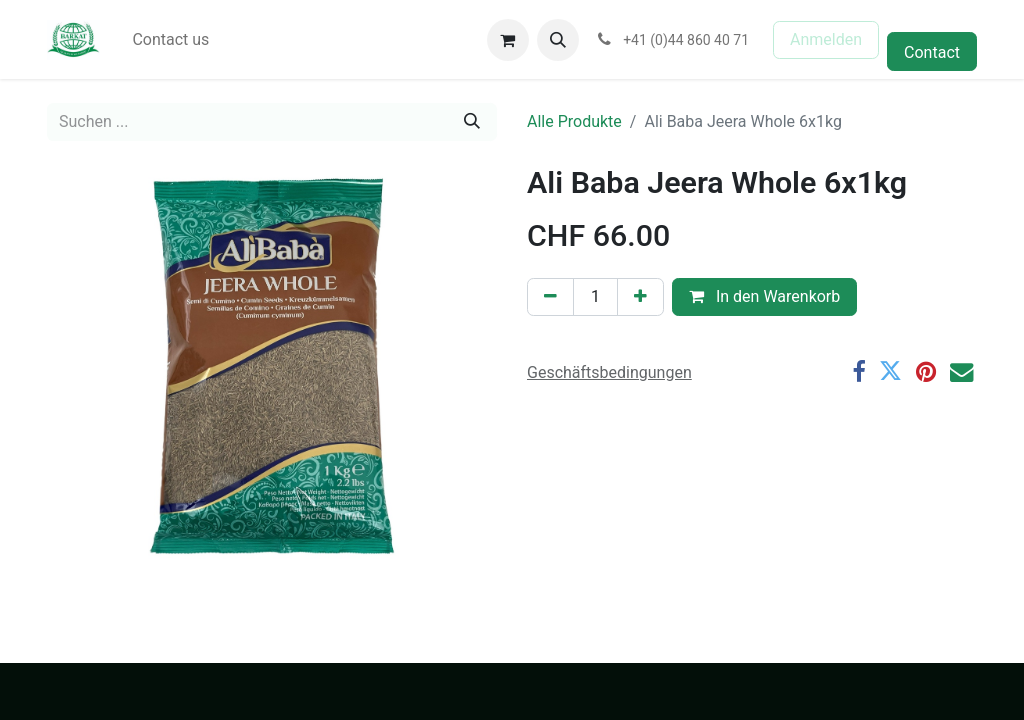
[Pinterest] (926, 371)
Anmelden (826, 39)
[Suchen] (472, 122)
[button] (558, 40)
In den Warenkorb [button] (764, 296)
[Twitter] (890, 371)
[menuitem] (170, 40)
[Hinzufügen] (640, 297)
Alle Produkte (574, 121)
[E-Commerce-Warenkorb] (508, 40)
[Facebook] (858, 371)
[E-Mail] (961, 371)
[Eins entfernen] (550, 297)
